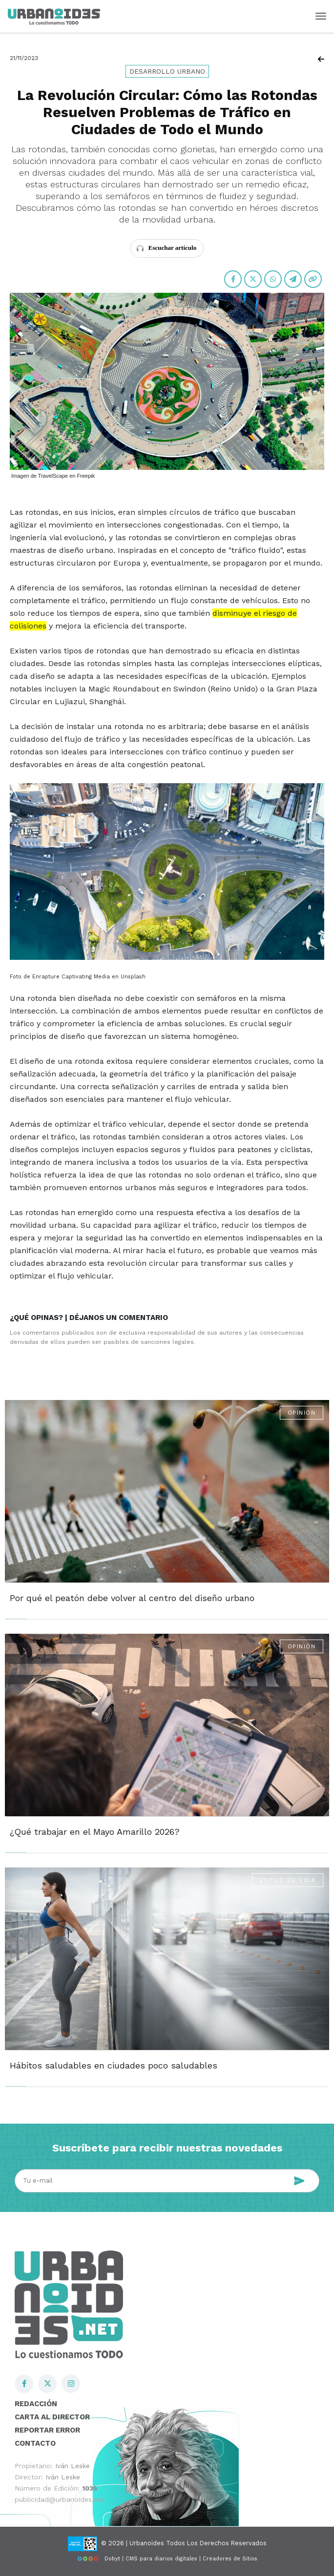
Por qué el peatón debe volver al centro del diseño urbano (132, 1598)
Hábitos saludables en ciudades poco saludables (113, 2065)
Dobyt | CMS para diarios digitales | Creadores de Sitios (167, 2559)
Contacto (35, 2443)
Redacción (36, 2403)
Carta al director (52, 2417)
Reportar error (47, 2430)
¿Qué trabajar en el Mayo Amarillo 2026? (95, 1831)
